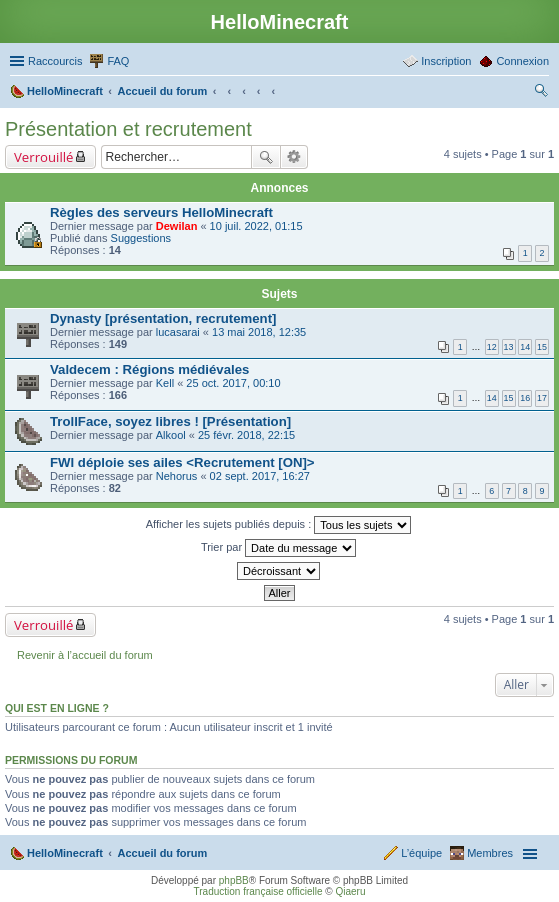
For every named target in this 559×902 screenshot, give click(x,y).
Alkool (171, 435)
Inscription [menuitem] (446, 61)
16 (525, 398)
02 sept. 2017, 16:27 (260, 476)
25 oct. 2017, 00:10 (233, 383)
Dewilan (177, 226)
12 (492, 347)
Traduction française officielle (258, 891)
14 (525, 347)
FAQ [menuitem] (118, 61)
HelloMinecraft (65, 853)
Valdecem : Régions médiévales (149, 369)
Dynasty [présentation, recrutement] (163, 318)
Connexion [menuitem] (522, 61)
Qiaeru (350, 891)
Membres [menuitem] (490, 853)
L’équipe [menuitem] (421, 853)
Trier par (278, 548)
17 (542, 398)
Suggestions (141, 238)
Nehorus (177, 476)
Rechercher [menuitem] (541, 93)
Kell (165, 383)
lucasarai (178, 332)
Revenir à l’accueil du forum (85, 655)
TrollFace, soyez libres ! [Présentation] (170, 421)
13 (509, 347)
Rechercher (266, 157)
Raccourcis (55, 61)
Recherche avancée (294, 157)
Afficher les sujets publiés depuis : (279, 525)
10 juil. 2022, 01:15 (256, 226)
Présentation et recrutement (128, 129)
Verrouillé (43, 157)
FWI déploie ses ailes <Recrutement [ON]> (182, 462)
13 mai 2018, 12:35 (259, 332)
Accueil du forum (162, 853)
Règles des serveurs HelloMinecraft (161, 212)
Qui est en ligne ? (57, 708)
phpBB (234, 880)
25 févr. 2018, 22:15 (246, 435)
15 (542, 347)
